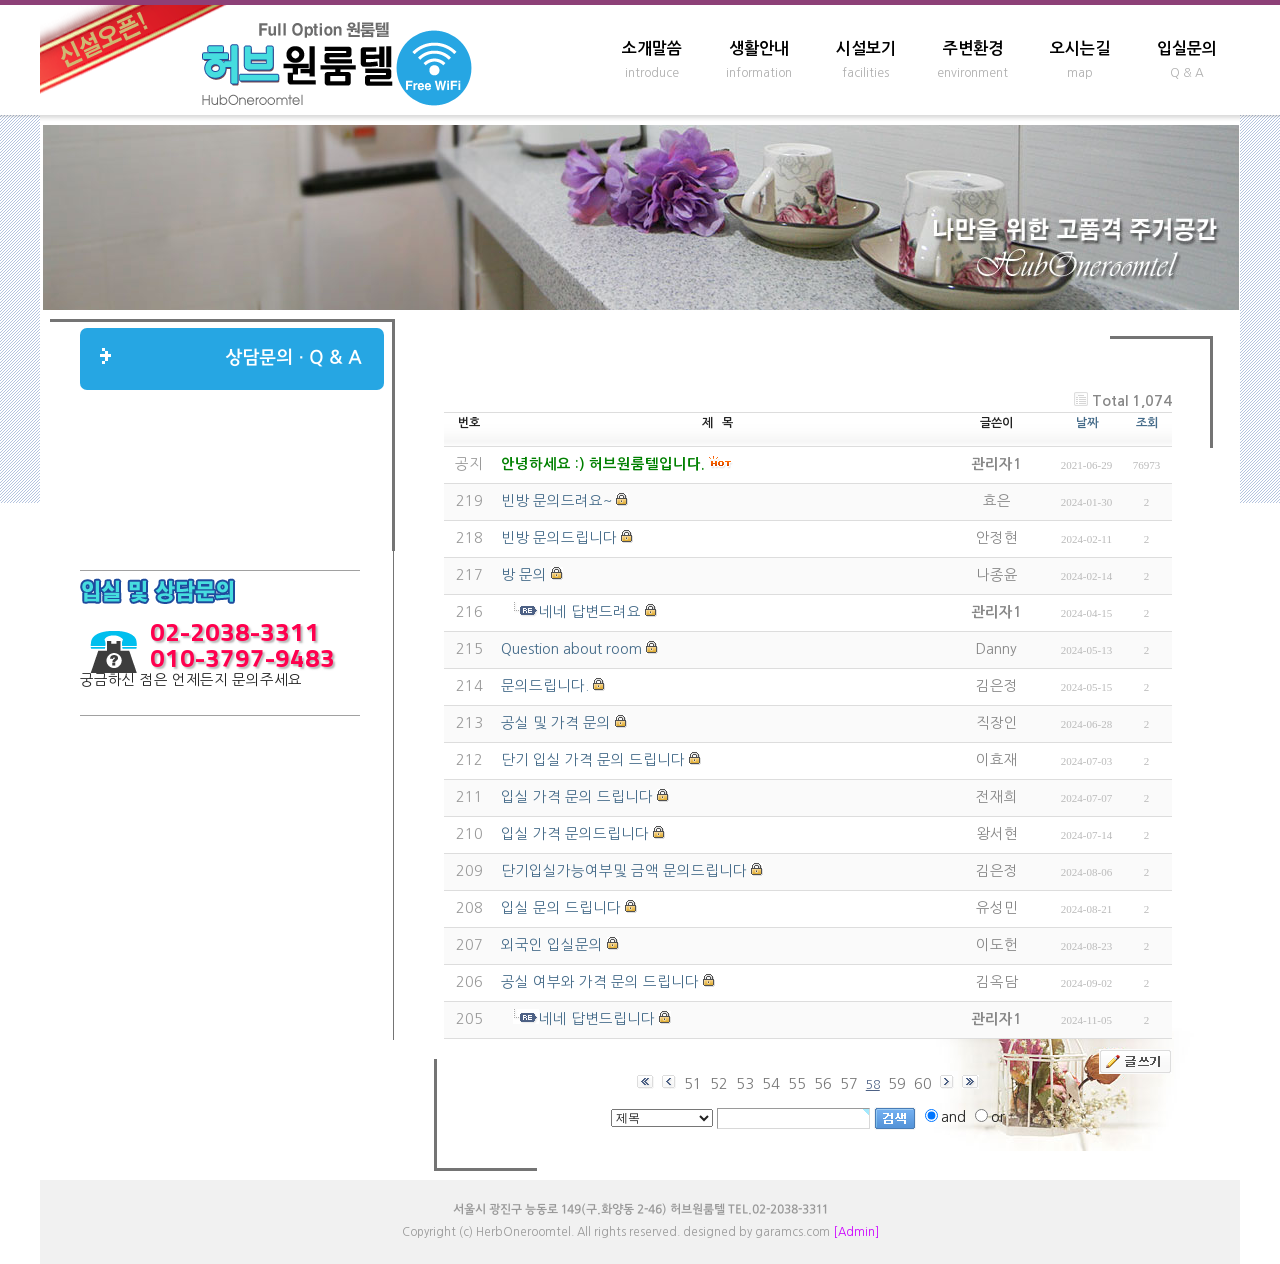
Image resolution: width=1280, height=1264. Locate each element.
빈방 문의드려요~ (556, 501)
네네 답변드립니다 (597, 1019)
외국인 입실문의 (552, 945)
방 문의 (524, 575)
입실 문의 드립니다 (561, 908)
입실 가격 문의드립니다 (575, 834)
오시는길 (1080, 48)
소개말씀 (652, 48)
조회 (1147, 423)
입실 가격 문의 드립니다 (577, 797)
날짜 (1087, 423)
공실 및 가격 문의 (556, 723)
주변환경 (973, 48)
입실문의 (1187, 48)
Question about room (571, 649)
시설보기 (866, 48)
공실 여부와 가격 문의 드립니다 (600, 982)
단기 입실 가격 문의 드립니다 (593, 760)
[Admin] (856, 1232)
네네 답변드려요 (590, 612)
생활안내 (759, 48)
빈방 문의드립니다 (559, 538)
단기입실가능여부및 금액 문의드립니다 (624, 871)
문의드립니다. (545, 686)
